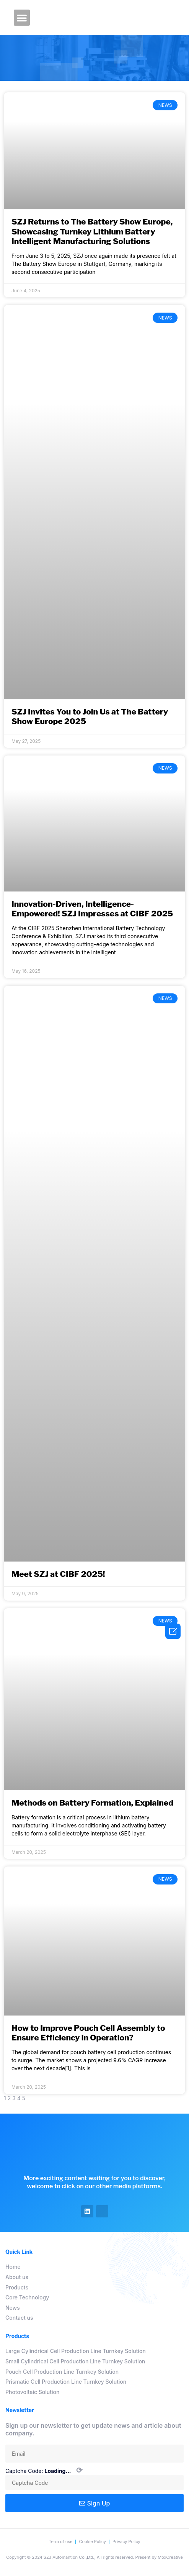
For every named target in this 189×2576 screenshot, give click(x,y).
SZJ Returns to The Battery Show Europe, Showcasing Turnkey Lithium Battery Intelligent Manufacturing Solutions (92, 231)
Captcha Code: (44, 2470)
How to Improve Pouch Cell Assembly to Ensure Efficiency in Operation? (88, 2032)
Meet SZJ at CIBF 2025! (58, 1574)
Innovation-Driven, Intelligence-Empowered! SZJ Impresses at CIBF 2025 (92, 908)
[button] (22, 18)
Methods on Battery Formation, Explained (92, 1802)
